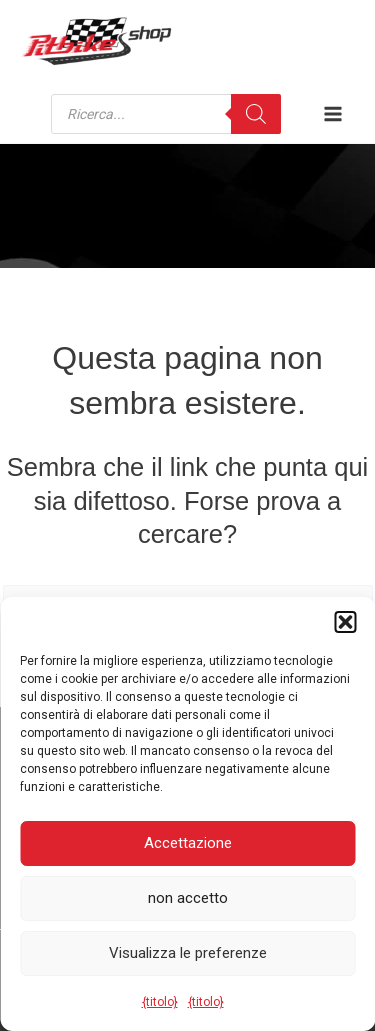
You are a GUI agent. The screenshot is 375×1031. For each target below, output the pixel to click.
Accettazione (188, 843)
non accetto (188, 898)
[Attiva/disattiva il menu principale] (333, 114)
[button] (345, 622)
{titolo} (160, 1002)
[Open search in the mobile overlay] (166, 114)
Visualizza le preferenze (188, 953)
